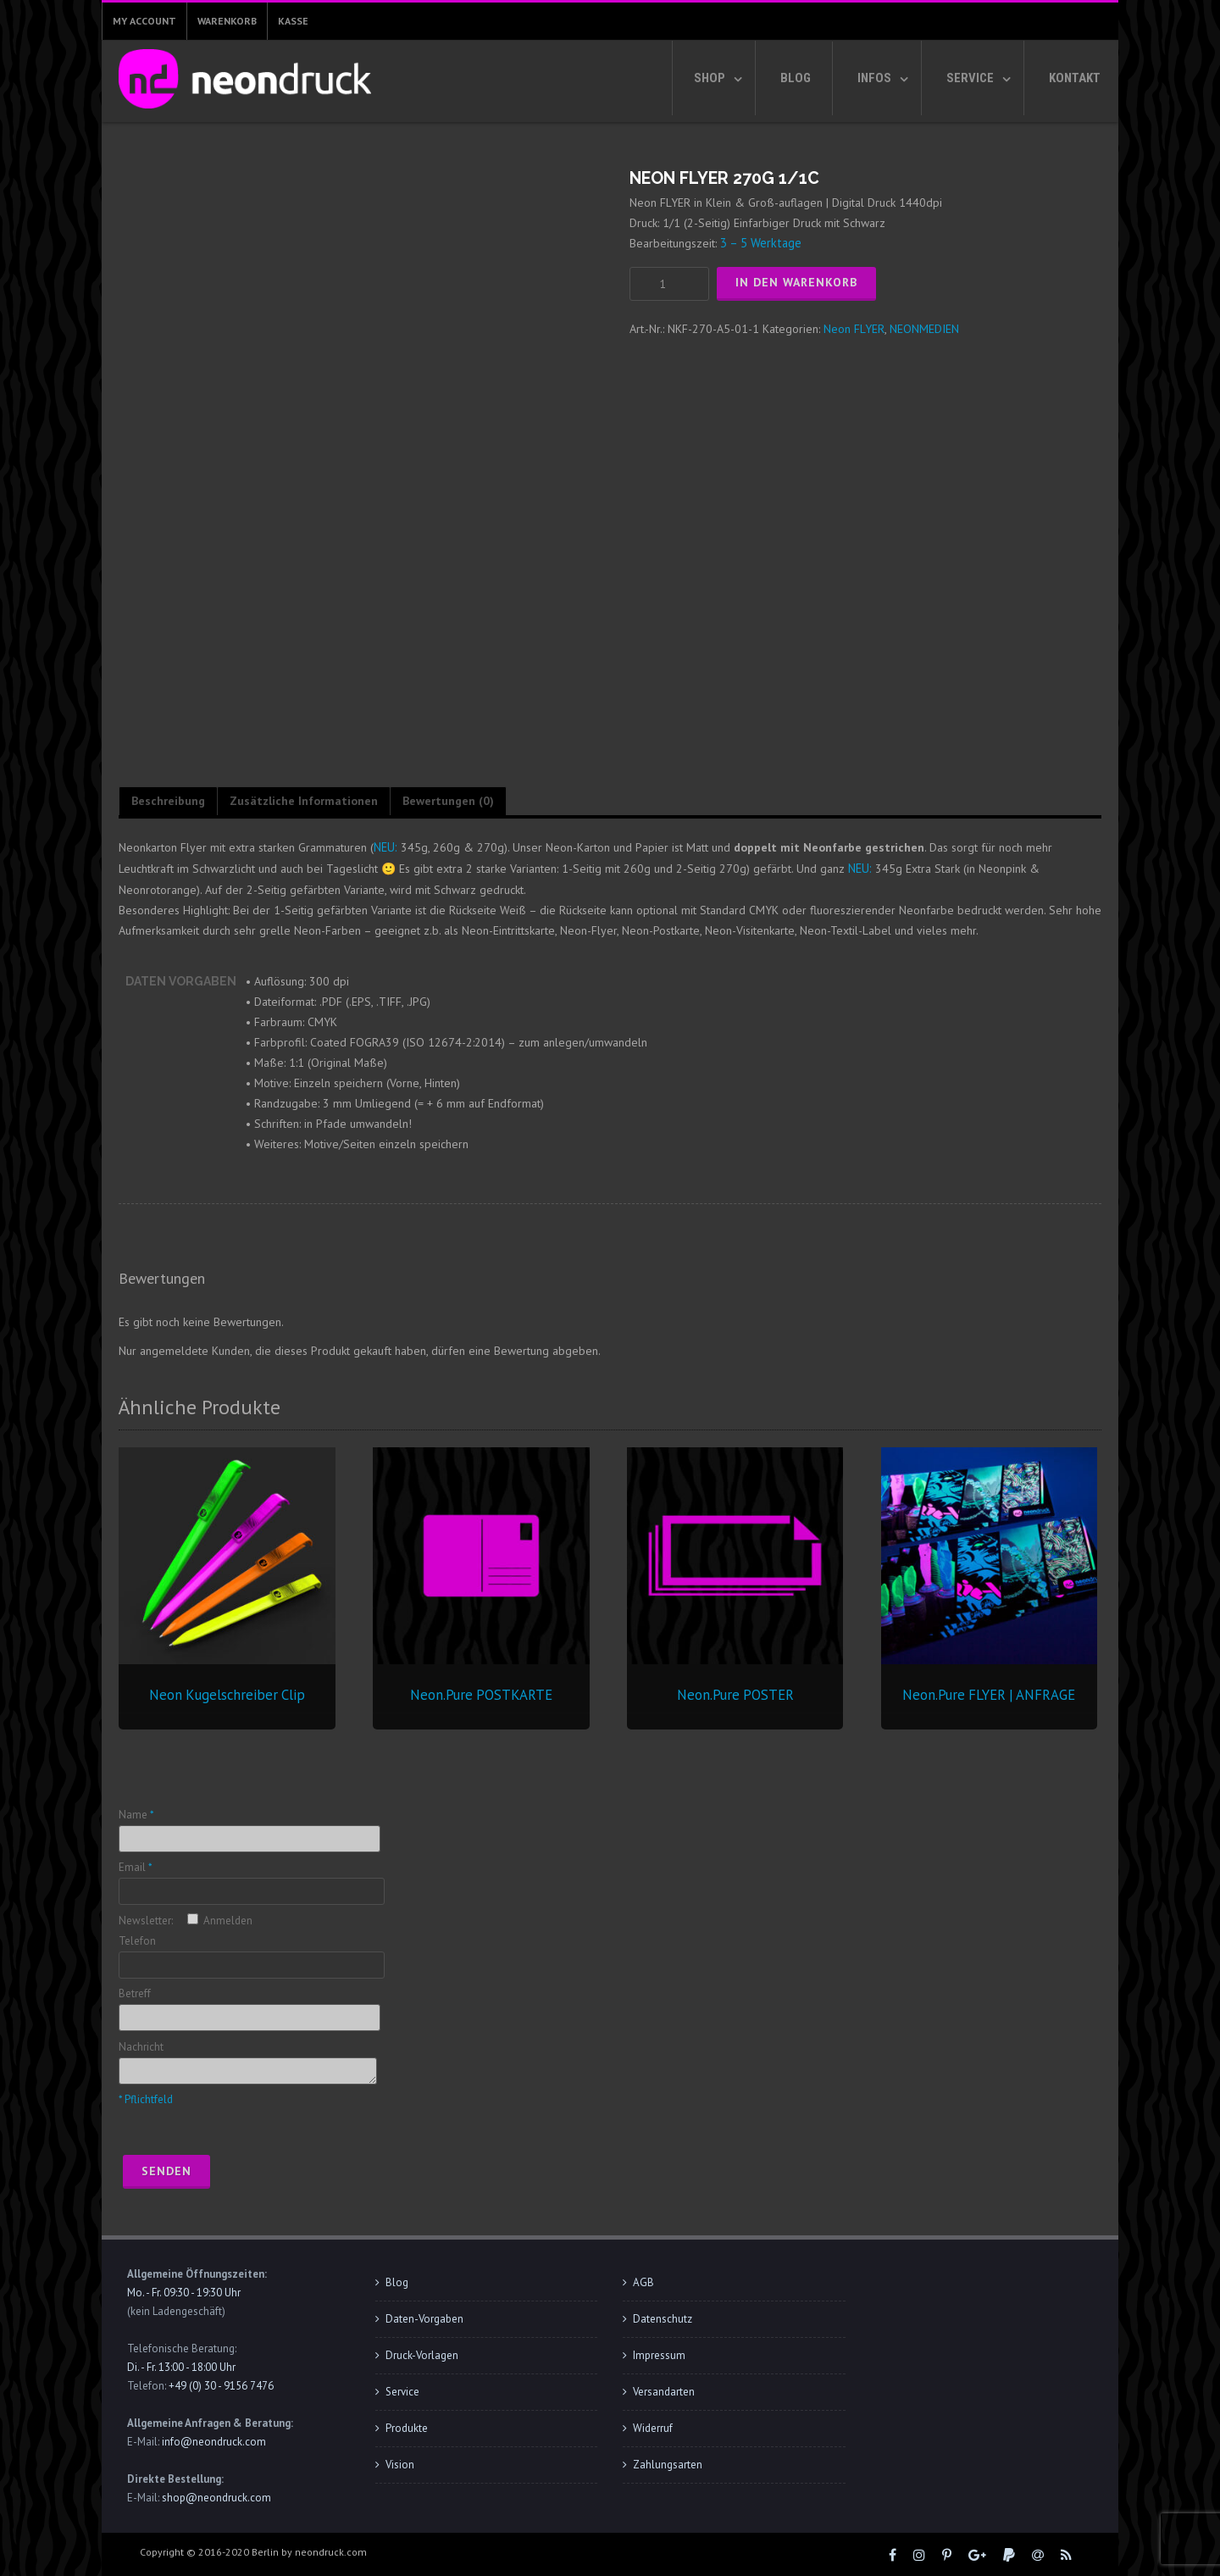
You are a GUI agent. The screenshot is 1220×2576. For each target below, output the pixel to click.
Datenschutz (662, 2318)
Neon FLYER (854, 328)
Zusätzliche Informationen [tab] (304, 800)
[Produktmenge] (668, 283)
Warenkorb (227, 20)
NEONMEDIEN (924, 328)
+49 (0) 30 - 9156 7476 (221, 2385)
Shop (709, 78)
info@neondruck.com (214, 2441)
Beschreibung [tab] (168, 800)
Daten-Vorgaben (424, 2318)
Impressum (659, 2354)
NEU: (385, 847)
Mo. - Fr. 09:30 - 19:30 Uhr (184, 2292)
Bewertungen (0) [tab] (448, 800)
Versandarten (664, 2391)
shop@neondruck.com (216, 2497)
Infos (874, 78)
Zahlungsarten (667, 2464)
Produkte (406, 2427)
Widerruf (653, 2427)
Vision (399, 2464)
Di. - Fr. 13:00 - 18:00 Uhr (181, 2366)
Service (970, 78)
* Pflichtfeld (146, 2098)
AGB (643, 2281)
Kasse (293, 20)
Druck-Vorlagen (421, 2354)
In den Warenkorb (796, 282)
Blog (795, 78)
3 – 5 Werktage (759, 243)
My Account (144, 20)
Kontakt (1075, 78)
